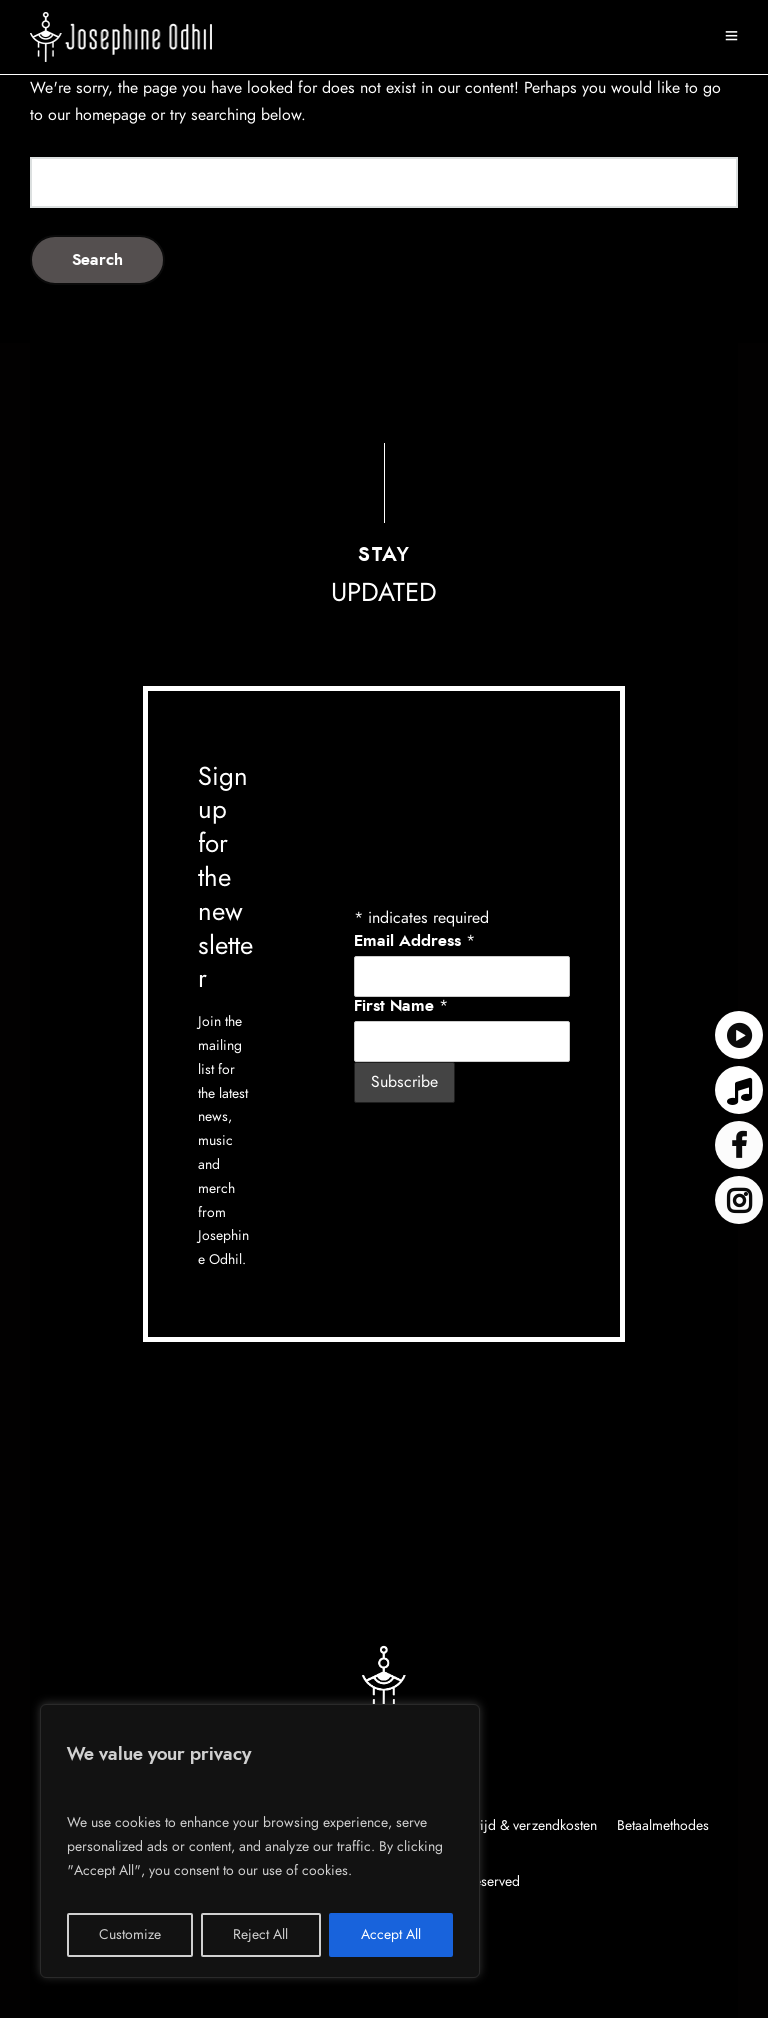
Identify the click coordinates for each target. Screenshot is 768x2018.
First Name (401, 1006)
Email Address (414, 941)
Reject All (260, 1935)
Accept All (391, 1935)
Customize (130, 1935)
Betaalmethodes (663, 1826)
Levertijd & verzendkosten (521, 1826)
